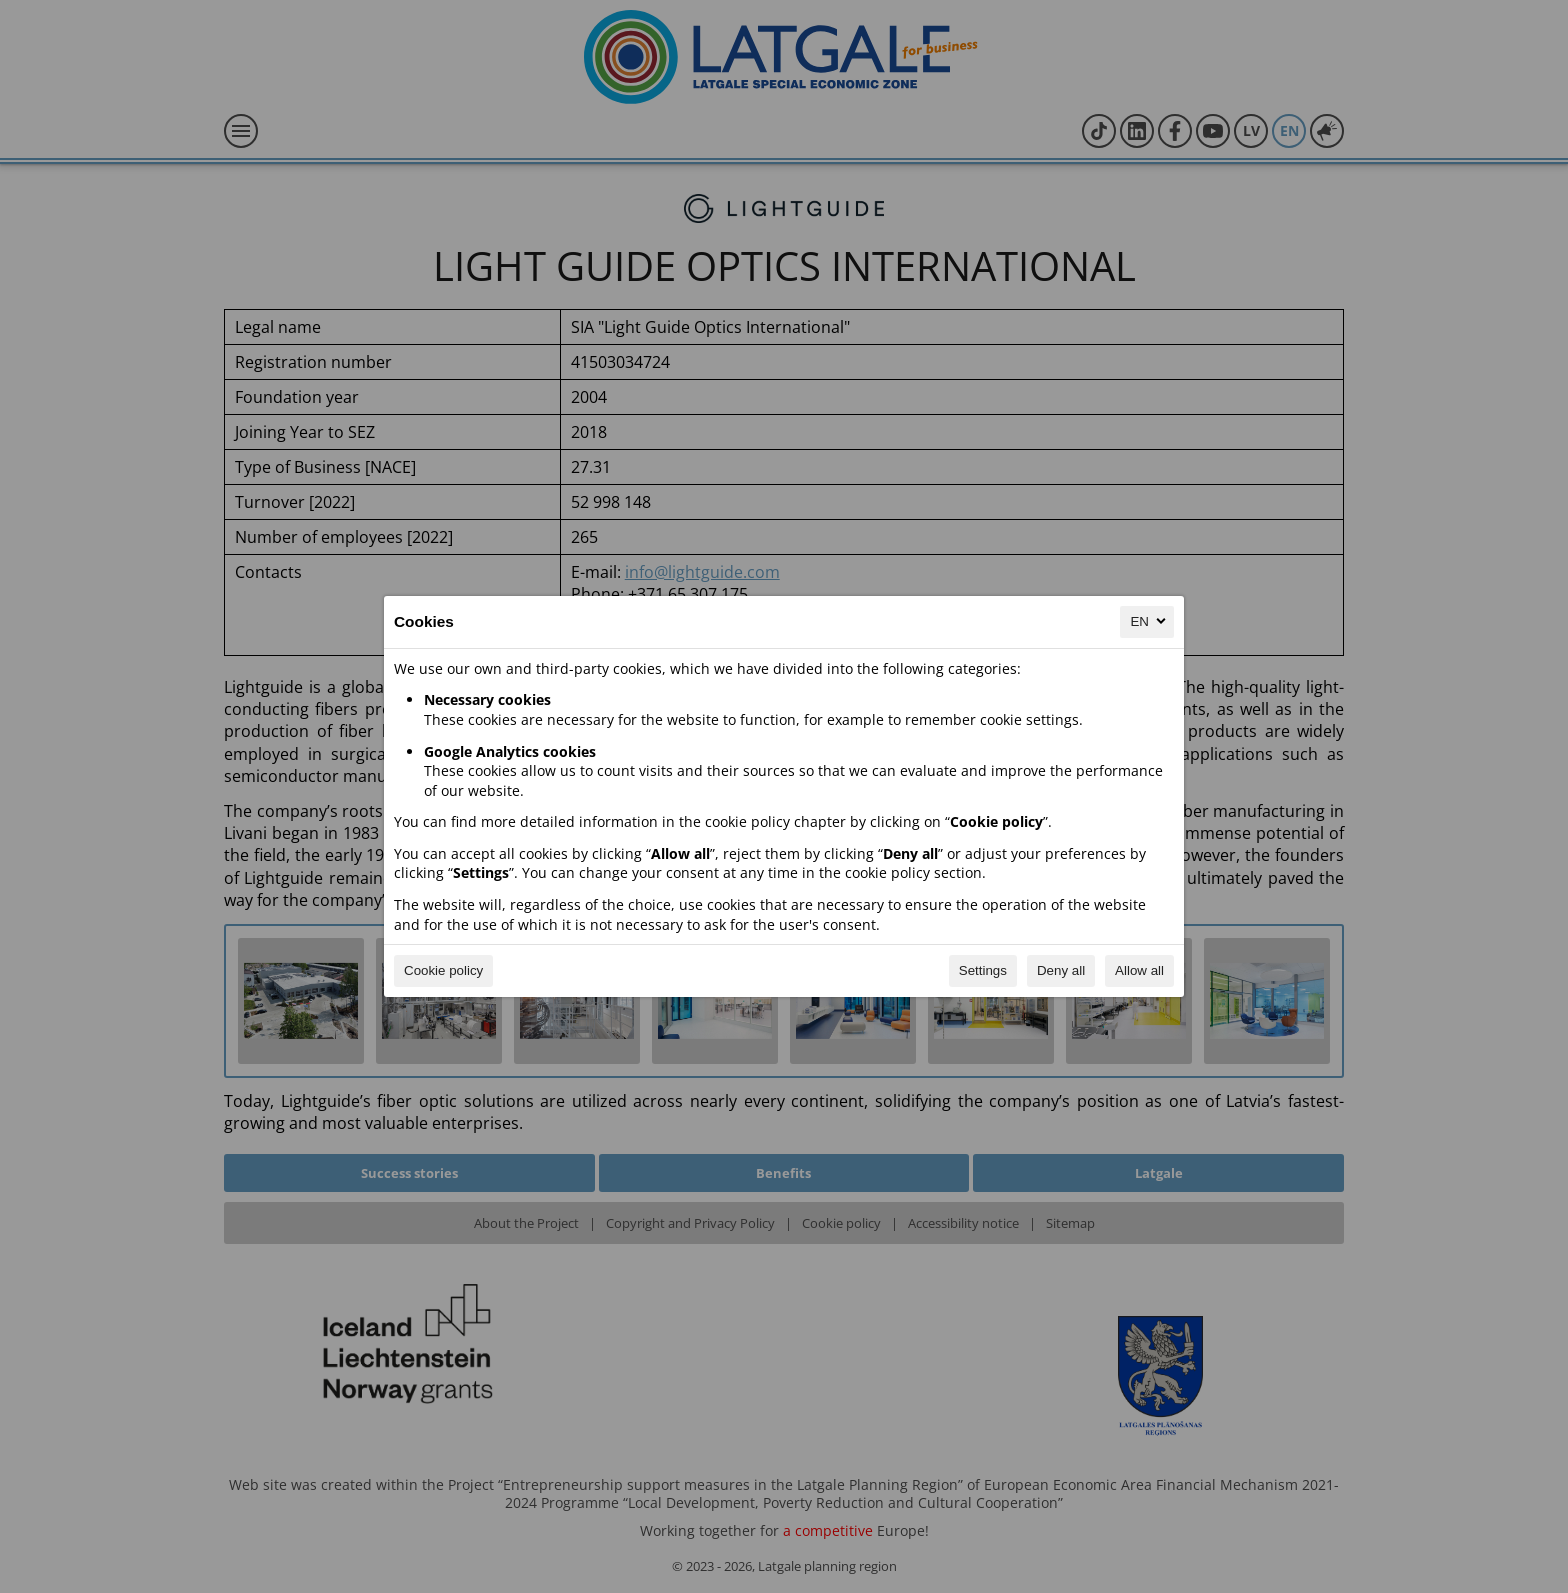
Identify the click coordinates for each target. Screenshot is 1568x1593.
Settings (983, 970)
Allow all (1139, 970)
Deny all (1061, 970)
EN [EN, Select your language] (1149, 621)
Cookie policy (443, 970)
